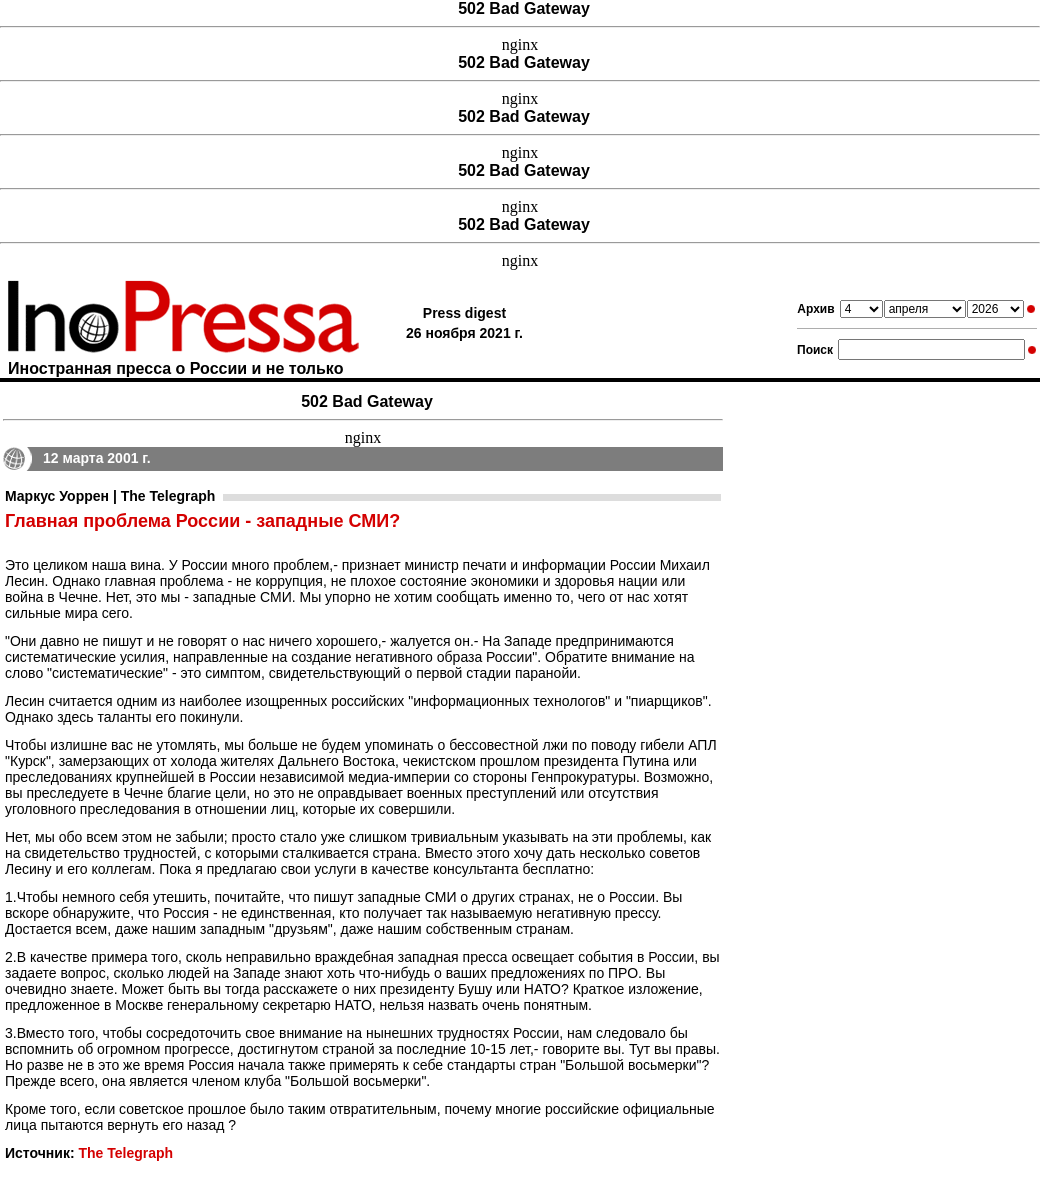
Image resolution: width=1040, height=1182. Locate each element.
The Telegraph (125, 1153)
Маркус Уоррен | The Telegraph (110, 496)
